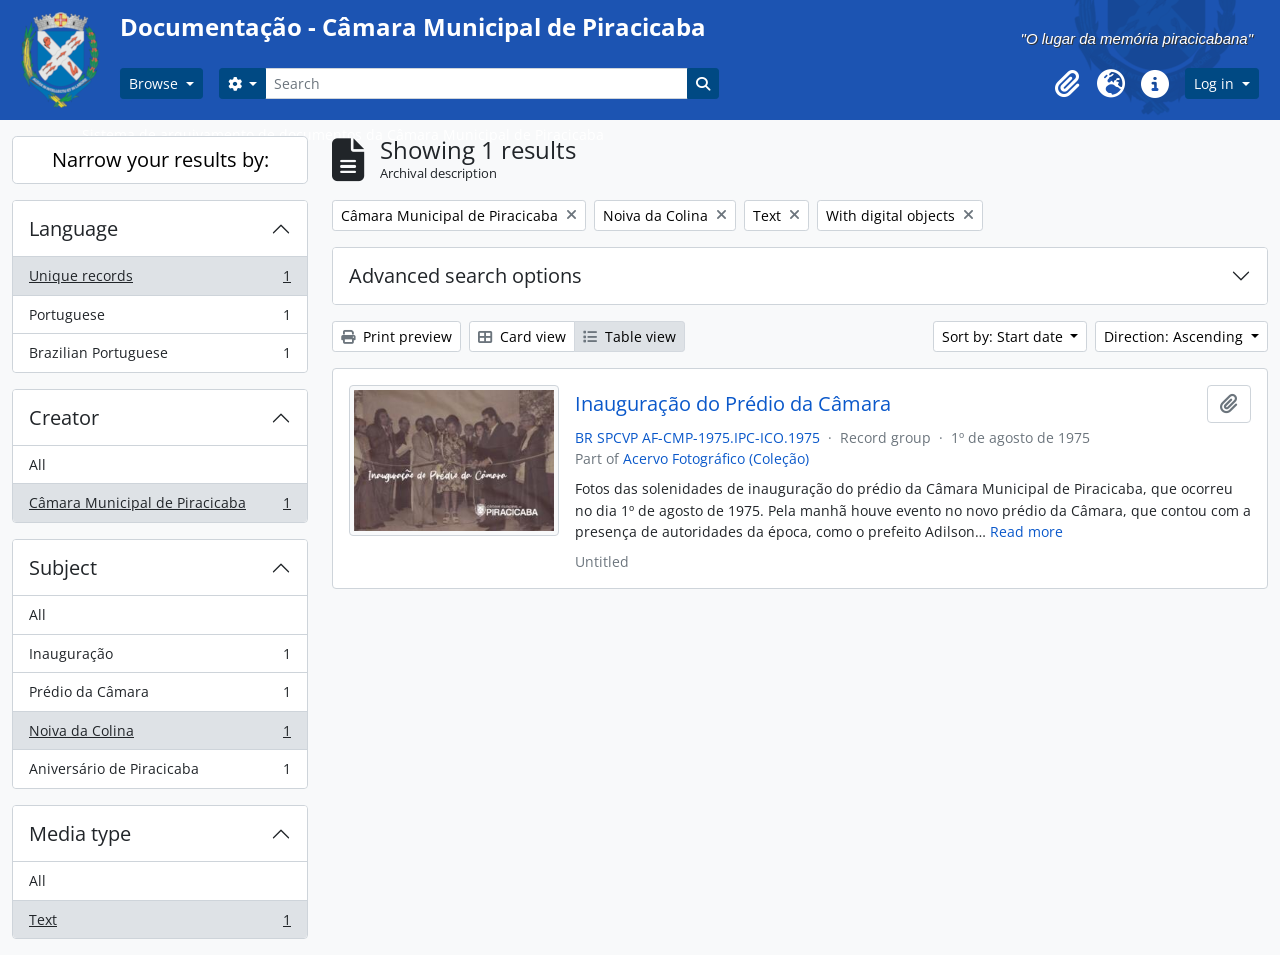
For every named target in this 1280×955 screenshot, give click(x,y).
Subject (63, 567)
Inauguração (159, 658)
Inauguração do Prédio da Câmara (733, 404)
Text (159, 924)
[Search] (476, 83)
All (37, 464)
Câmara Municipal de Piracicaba (159, 507)
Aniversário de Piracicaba (159, 773)
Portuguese (159, 319)
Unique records (159, 280)
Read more (1026, 531)
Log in (1216, 83)
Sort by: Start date (1004, 336)
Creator (64, 417)
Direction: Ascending (1175, 336)
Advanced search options (465, 275)
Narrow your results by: (160, 159)
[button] (1067, 84)
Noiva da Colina (159, 735)
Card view (522, 336)
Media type (80, 833)
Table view (629, 336)
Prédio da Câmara (159, 696)
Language (73, 228)
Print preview (396, 336)
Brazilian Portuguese (159, 357)
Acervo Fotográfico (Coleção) (716, 458)
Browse (155, 83)
